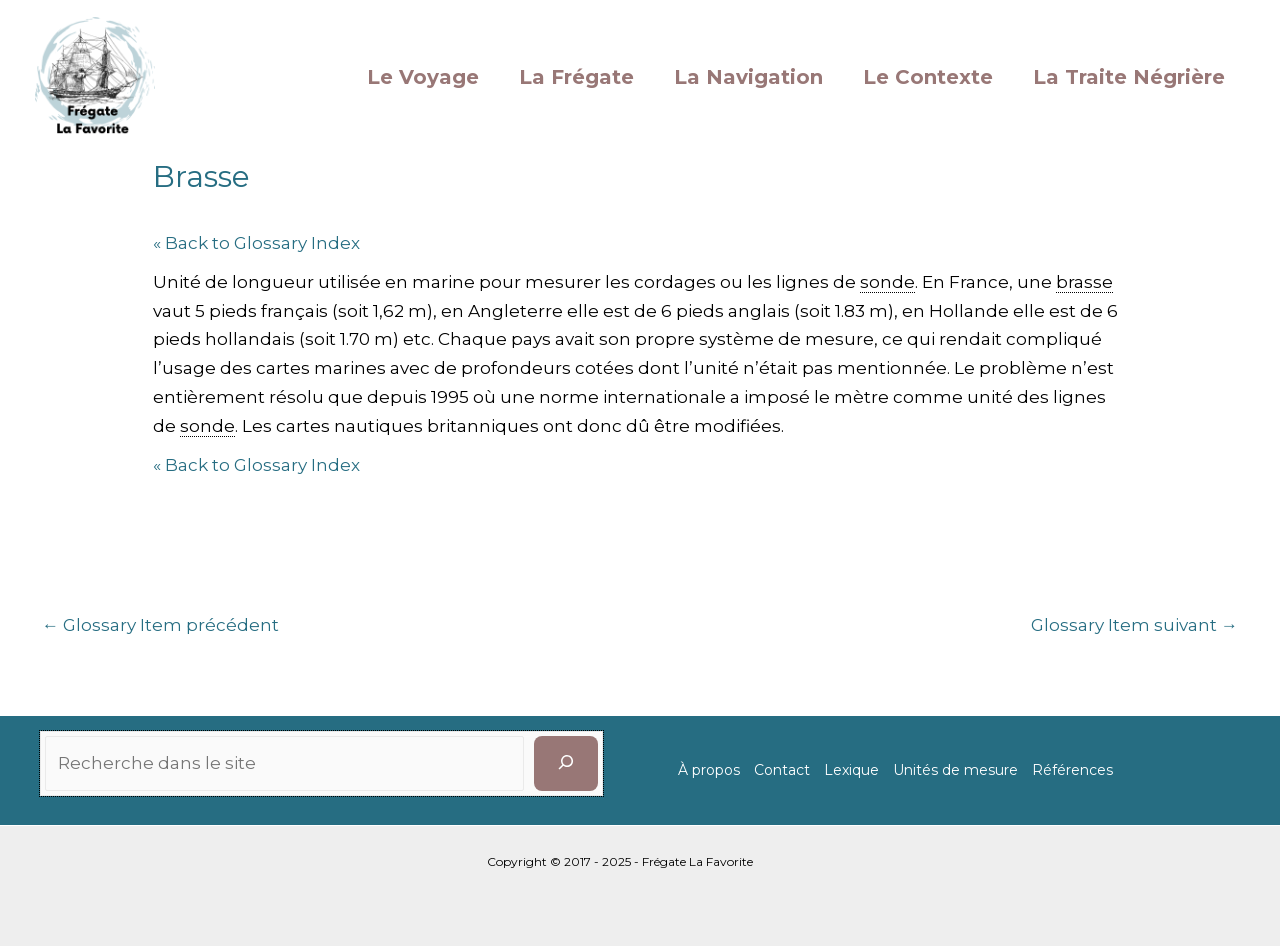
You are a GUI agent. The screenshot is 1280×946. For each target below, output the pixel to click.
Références (1072, 770)
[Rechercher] (566, 763)
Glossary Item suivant (1134, 625)
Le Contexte (928, 77)
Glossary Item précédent (160, 625)
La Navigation (748, 77)
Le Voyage (423, 77)
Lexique (851, 770)
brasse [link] (1084, 282)
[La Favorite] (95, 75)
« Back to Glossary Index (256, 243)
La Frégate (576, 77)
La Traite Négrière (1129, 77)
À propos (709, 770)
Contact (782, 770)
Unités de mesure (955, 770)
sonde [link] (887, 282)
